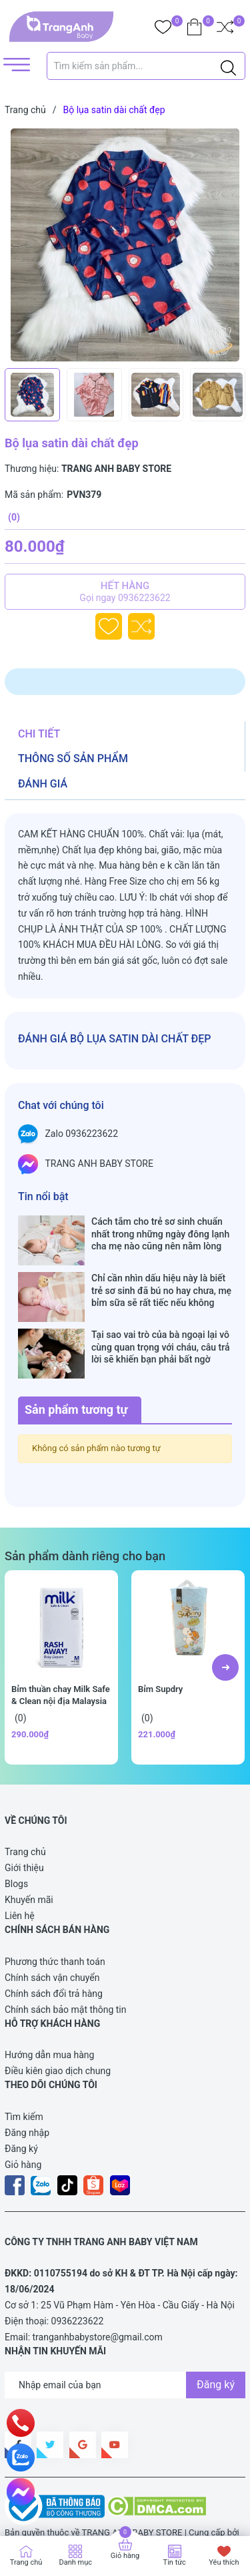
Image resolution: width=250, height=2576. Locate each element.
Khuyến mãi (29, 1857)
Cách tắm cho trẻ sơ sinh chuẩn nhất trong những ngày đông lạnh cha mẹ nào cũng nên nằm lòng (160, 1233)
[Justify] (228, 66)
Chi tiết (39, 734)
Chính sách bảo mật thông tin (66, 1967)
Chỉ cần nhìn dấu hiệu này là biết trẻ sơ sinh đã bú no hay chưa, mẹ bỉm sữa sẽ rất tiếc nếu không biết (161, 1276)
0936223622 (77, 2279)
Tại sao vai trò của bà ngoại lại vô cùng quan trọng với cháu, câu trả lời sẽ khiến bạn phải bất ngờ (160, 1318)
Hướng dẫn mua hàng (49, 2013)
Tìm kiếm (24, 2074)
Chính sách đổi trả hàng (54, 1951)
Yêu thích (224, 2562)
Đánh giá (42, 783)
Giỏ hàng (23, 2122)
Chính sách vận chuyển (52, 1935)
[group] (125, 244)
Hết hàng (125, 592)
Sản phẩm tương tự (76, 1368)
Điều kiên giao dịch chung (58, 2029)
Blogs (16, 1841)
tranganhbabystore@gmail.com (98, 2295)
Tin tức (174, 2562)
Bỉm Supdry (160, 1647)
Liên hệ (20, 1873)
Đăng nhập (27, 2090)
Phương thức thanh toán (55, 1919)
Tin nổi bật (43, 1196)
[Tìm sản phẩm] (146, 66)
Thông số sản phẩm (73, 758)
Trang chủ (25, 1810)
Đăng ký (21, 2106)
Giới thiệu (24, 1826)
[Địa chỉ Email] (125, 2343)
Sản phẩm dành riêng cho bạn (85, 1514)
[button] (225, 1625)
